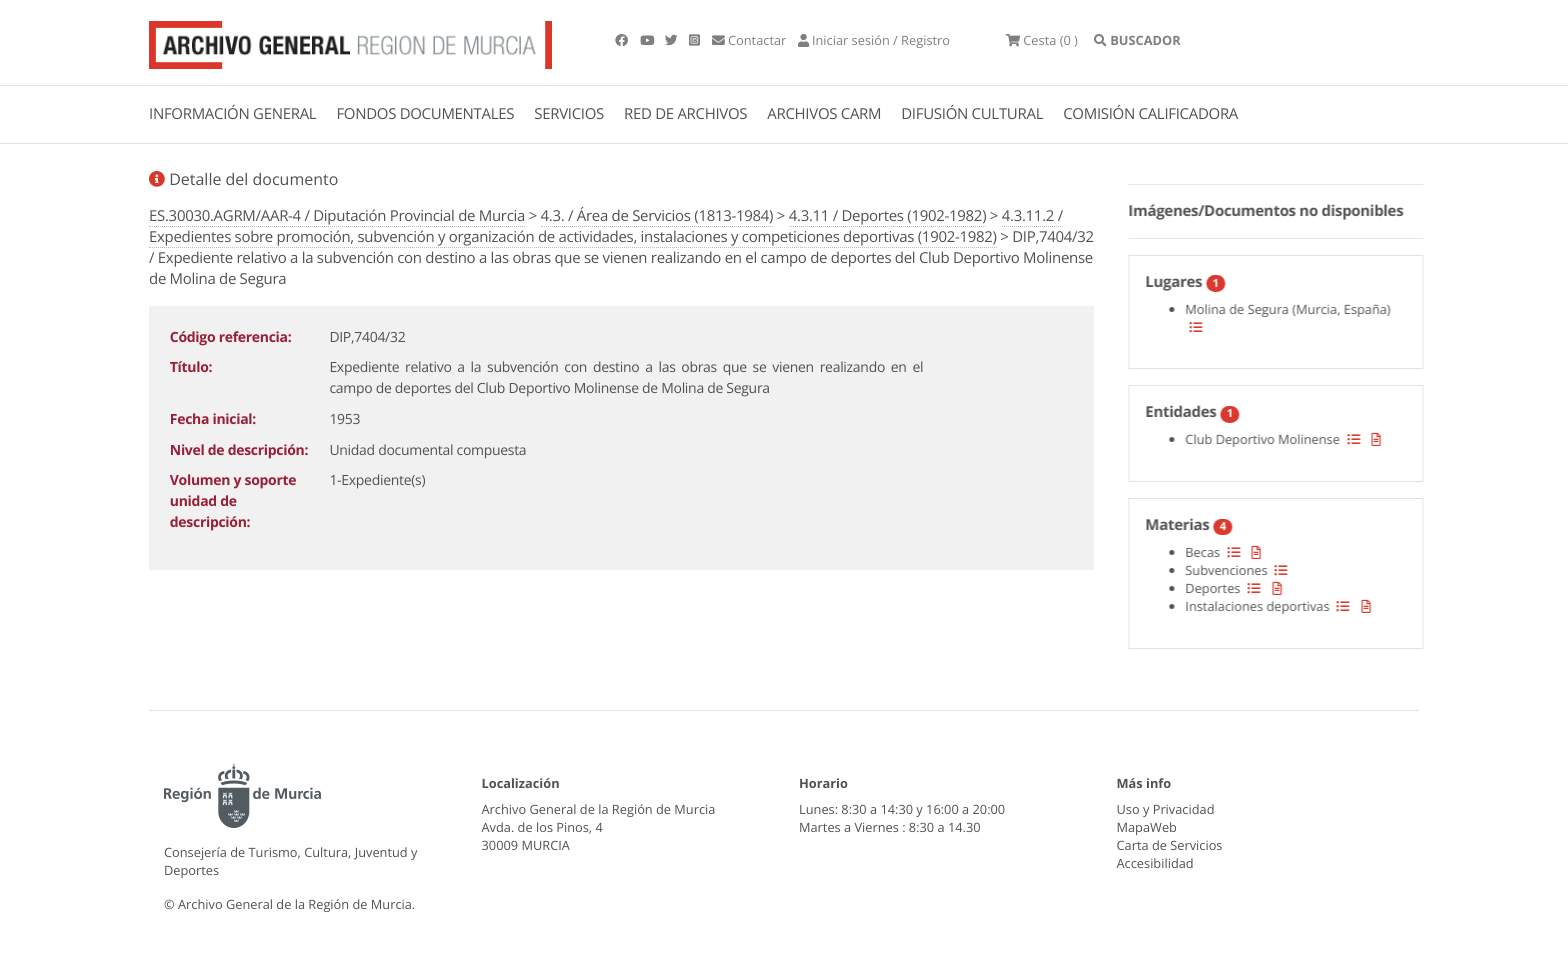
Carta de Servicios (1170, 845)
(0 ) (1042, 40)
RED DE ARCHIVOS (685, 114)
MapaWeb (1147, 827)
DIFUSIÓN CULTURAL (972, 114)
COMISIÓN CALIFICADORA (1150, 114)
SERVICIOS (569, 114)
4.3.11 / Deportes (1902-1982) (888, 216)
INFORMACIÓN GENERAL (232, 114)
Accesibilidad (1155, 863)
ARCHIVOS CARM (824, 114)
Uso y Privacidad (1166, 809)
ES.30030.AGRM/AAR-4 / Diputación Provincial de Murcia (337, 216)
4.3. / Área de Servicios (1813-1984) (657, 216)
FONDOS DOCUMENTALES (425, 114)
